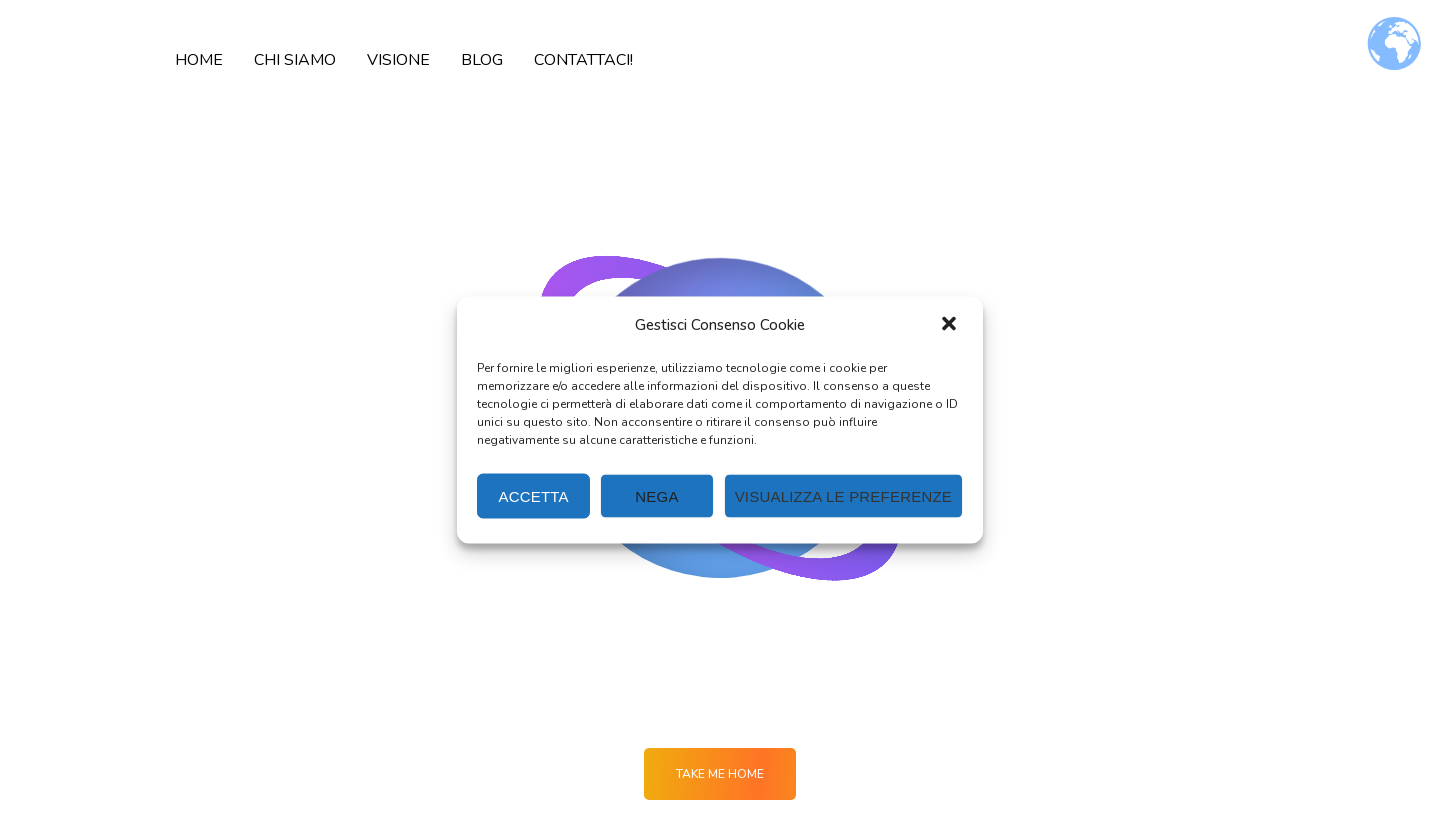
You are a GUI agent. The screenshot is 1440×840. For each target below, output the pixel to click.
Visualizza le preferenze (843, 495)
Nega (656, 495)
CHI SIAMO (295, 60)
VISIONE (398, 60)
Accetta (534, 495)
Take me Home (720, 774)
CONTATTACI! (583, 60)
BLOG (482, 60)
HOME (199, 60)
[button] (951, 325)
